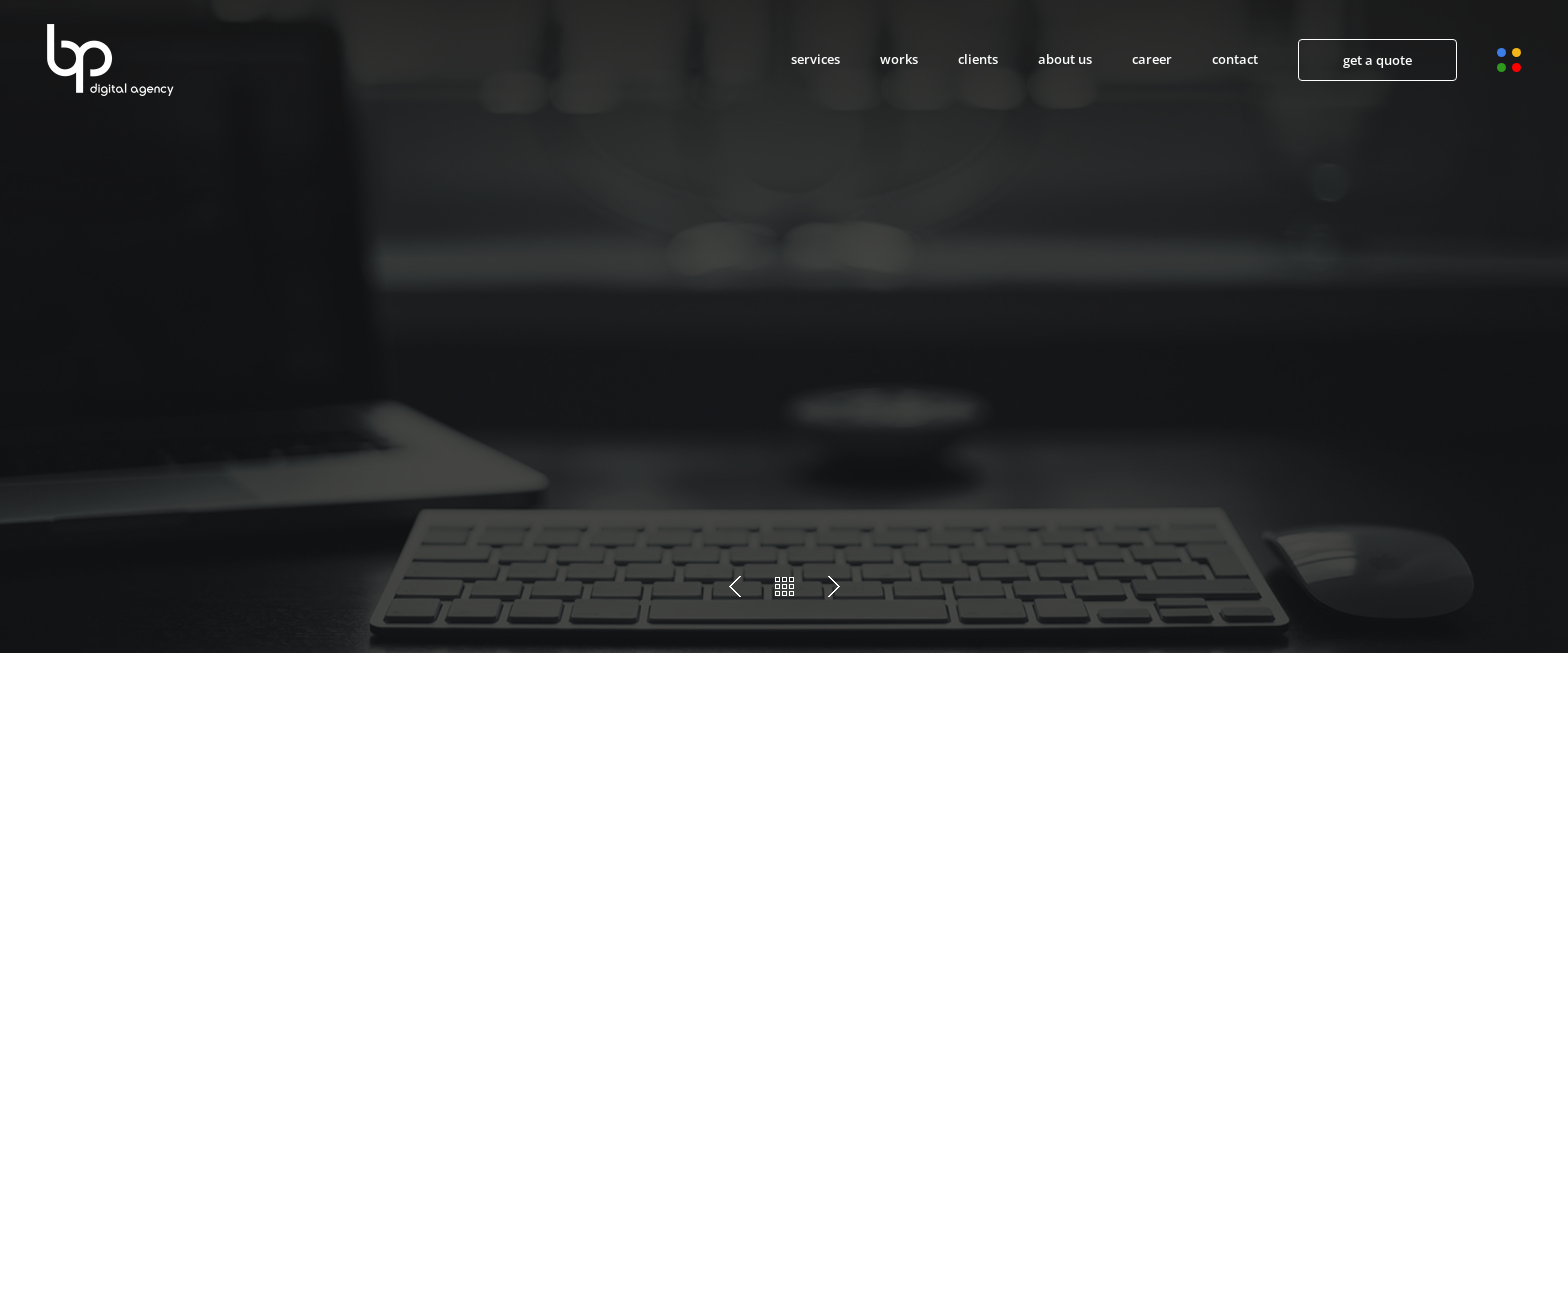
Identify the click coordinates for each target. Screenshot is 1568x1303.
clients (978, 59)
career (1152, 59)
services (815, 59)
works (899, 59)
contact (1235, 59)
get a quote (1377, 60)
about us (1065, 59)
